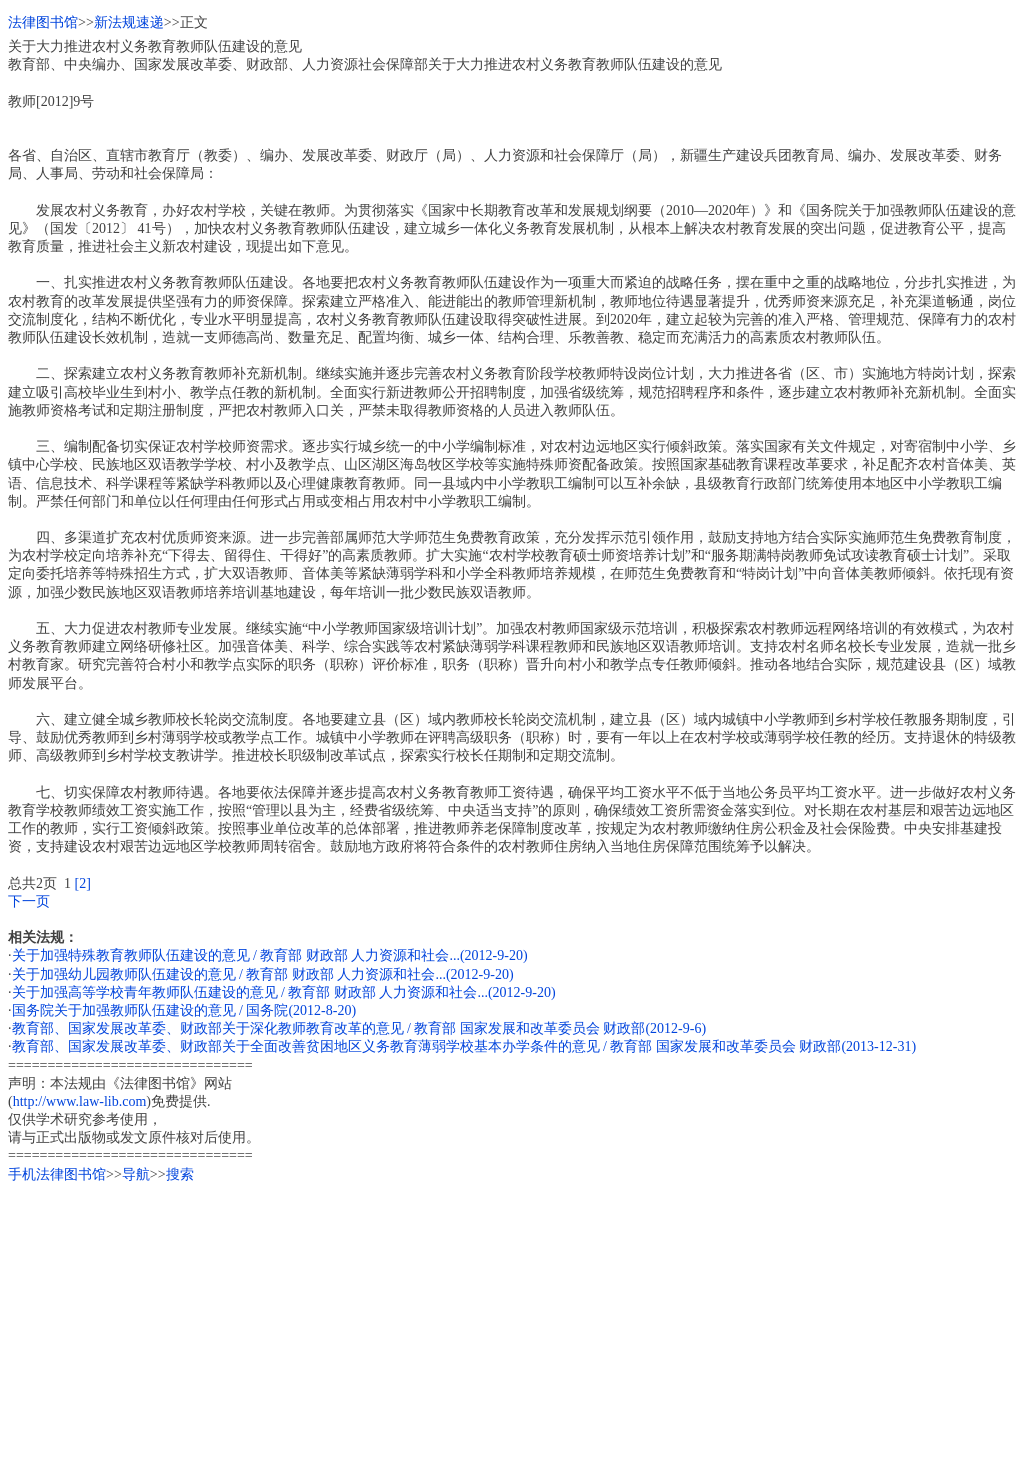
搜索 (180, 1174)
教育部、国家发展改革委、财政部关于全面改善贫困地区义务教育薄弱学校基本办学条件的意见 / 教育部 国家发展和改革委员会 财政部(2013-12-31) (464, 1046)
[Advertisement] (512, 1324)
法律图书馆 (43, 22)
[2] (83, 883)
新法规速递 (129, 22)
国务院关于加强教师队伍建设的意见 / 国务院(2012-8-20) (184, 1010)
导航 (136, 1174)
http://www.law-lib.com (80, 1101)
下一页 (29, 901)
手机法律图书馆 (57, 1174)
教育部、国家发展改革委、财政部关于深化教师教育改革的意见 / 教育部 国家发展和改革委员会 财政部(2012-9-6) (359, 1028)
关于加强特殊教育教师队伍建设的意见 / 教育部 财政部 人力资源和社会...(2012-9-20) (270, 955)
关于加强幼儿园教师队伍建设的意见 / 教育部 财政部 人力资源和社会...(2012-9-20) (263, 974)
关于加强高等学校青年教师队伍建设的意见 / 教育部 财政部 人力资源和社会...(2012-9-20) (284, 992)
